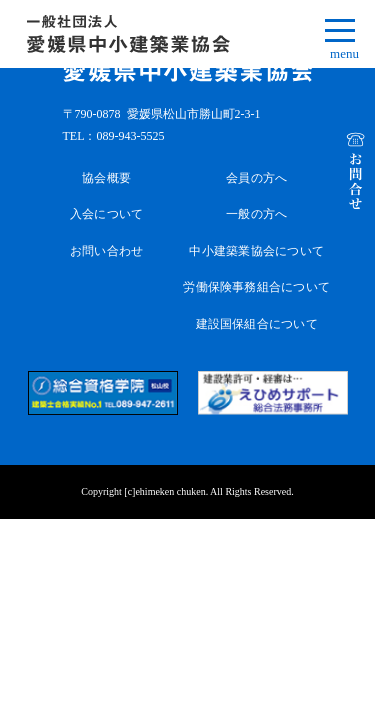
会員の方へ (256, 178)
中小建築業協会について (256, 251)
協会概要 (106, 178)
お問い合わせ (106, 251)
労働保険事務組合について (256, 287)
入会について (106, 214)
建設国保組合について (257, 324)
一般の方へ (256, 214)
